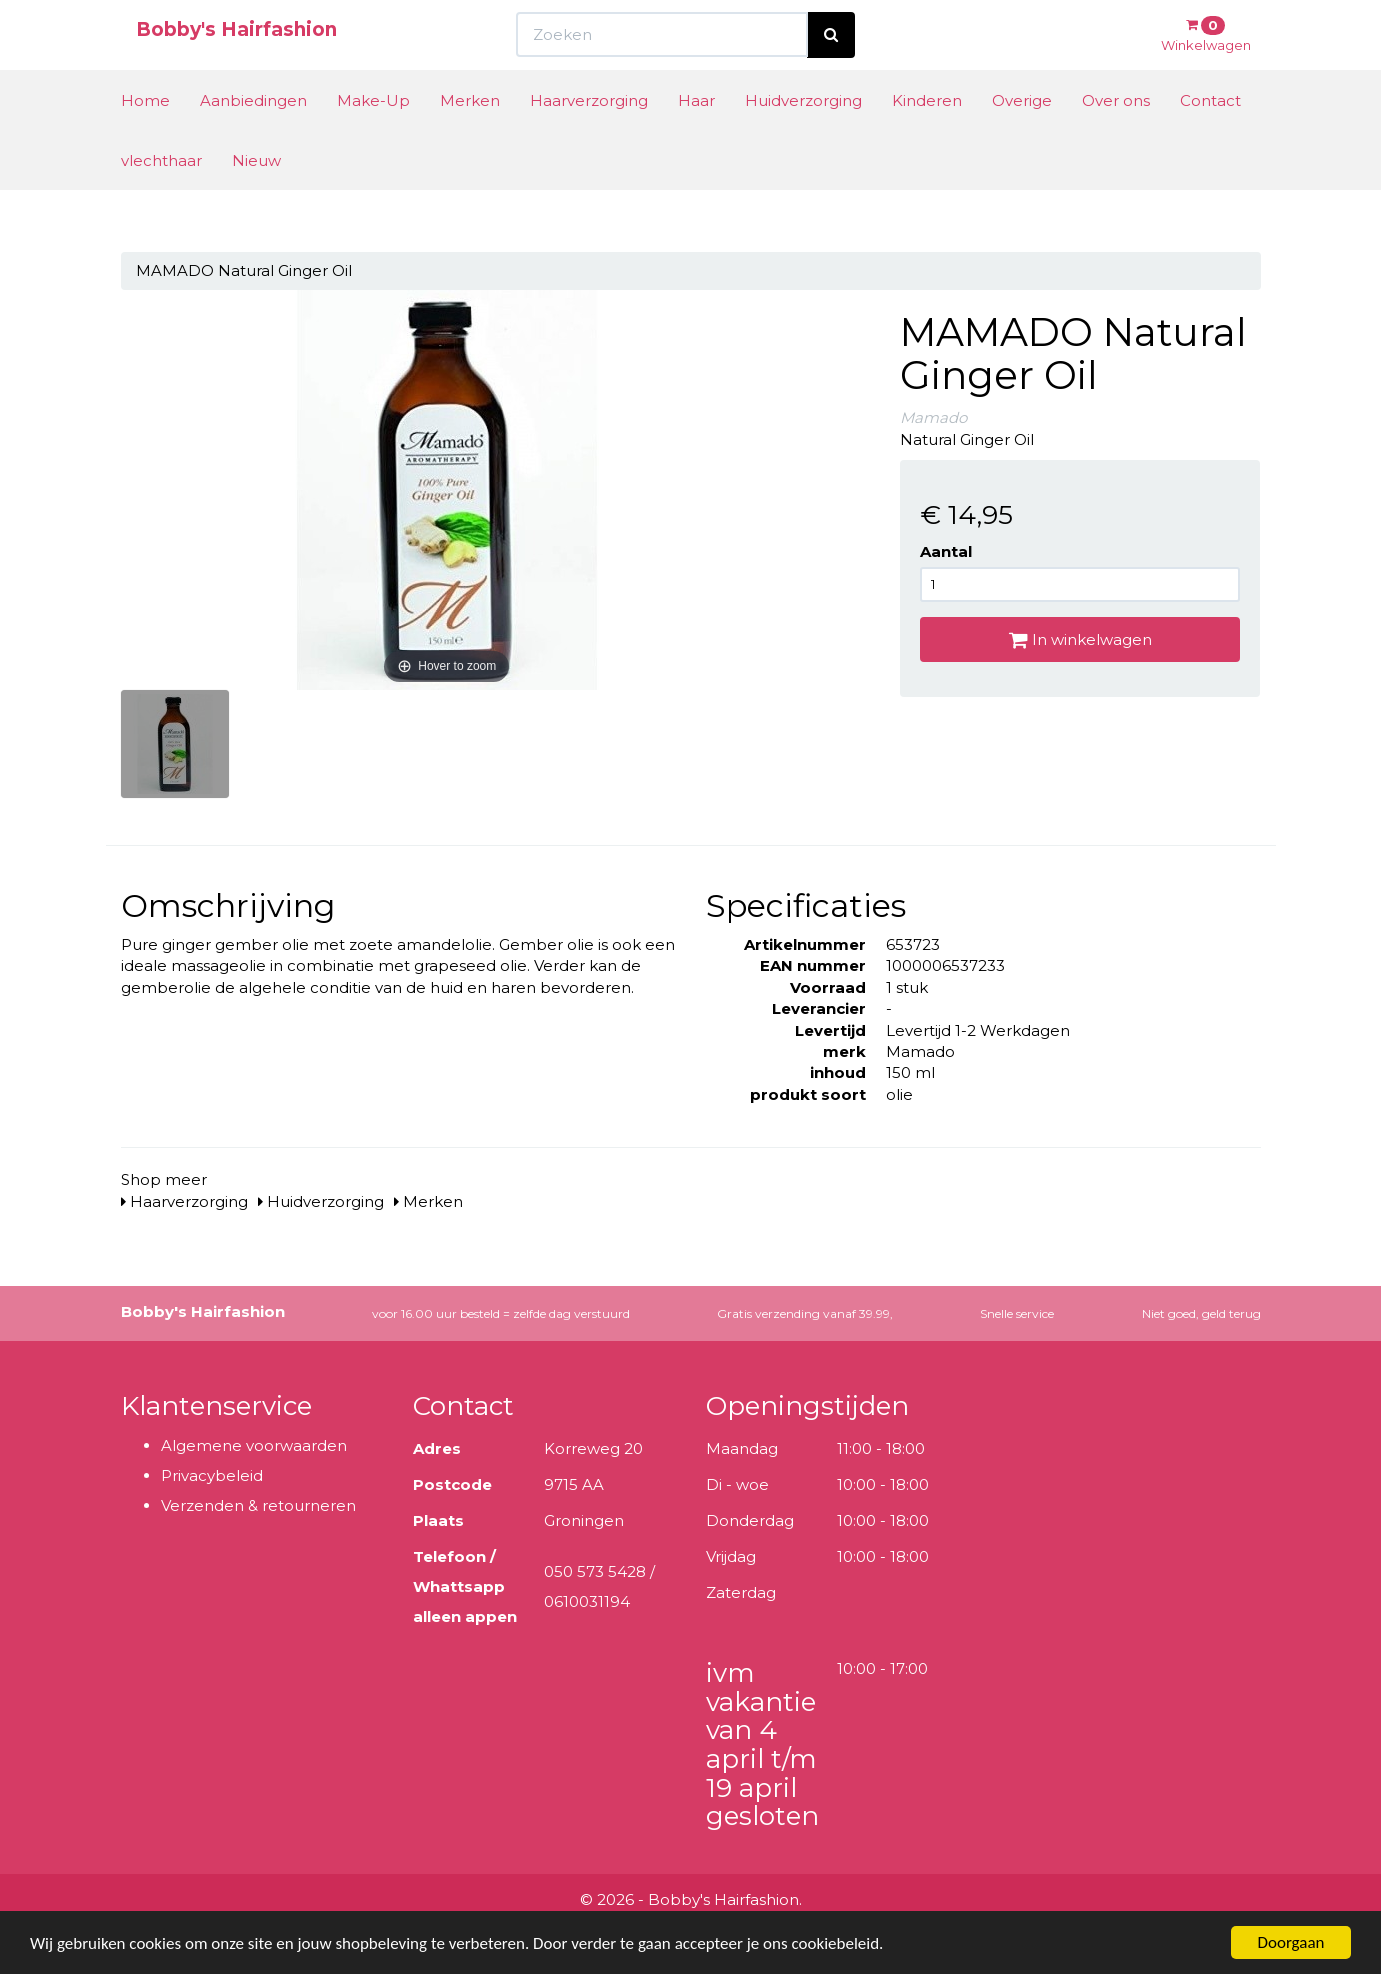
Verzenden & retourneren (258, 1505)
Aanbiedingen (253, 137)
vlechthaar (161, 197)
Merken (470, 137)
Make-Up (373, 137)
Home (145, 137)
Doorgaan (1291, 1942)
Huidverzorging (803, 137)
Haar (696, 137)
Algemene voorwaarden (254, 1445)
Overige (1022, 137)
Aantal (946, 551)
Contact (1210, 137)
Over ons (1116, 137)
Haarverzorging (589, 137)
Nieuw (256, 197)
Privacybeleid (212, 1475)
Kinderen (927, 137)
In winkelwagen (1080, 639)
